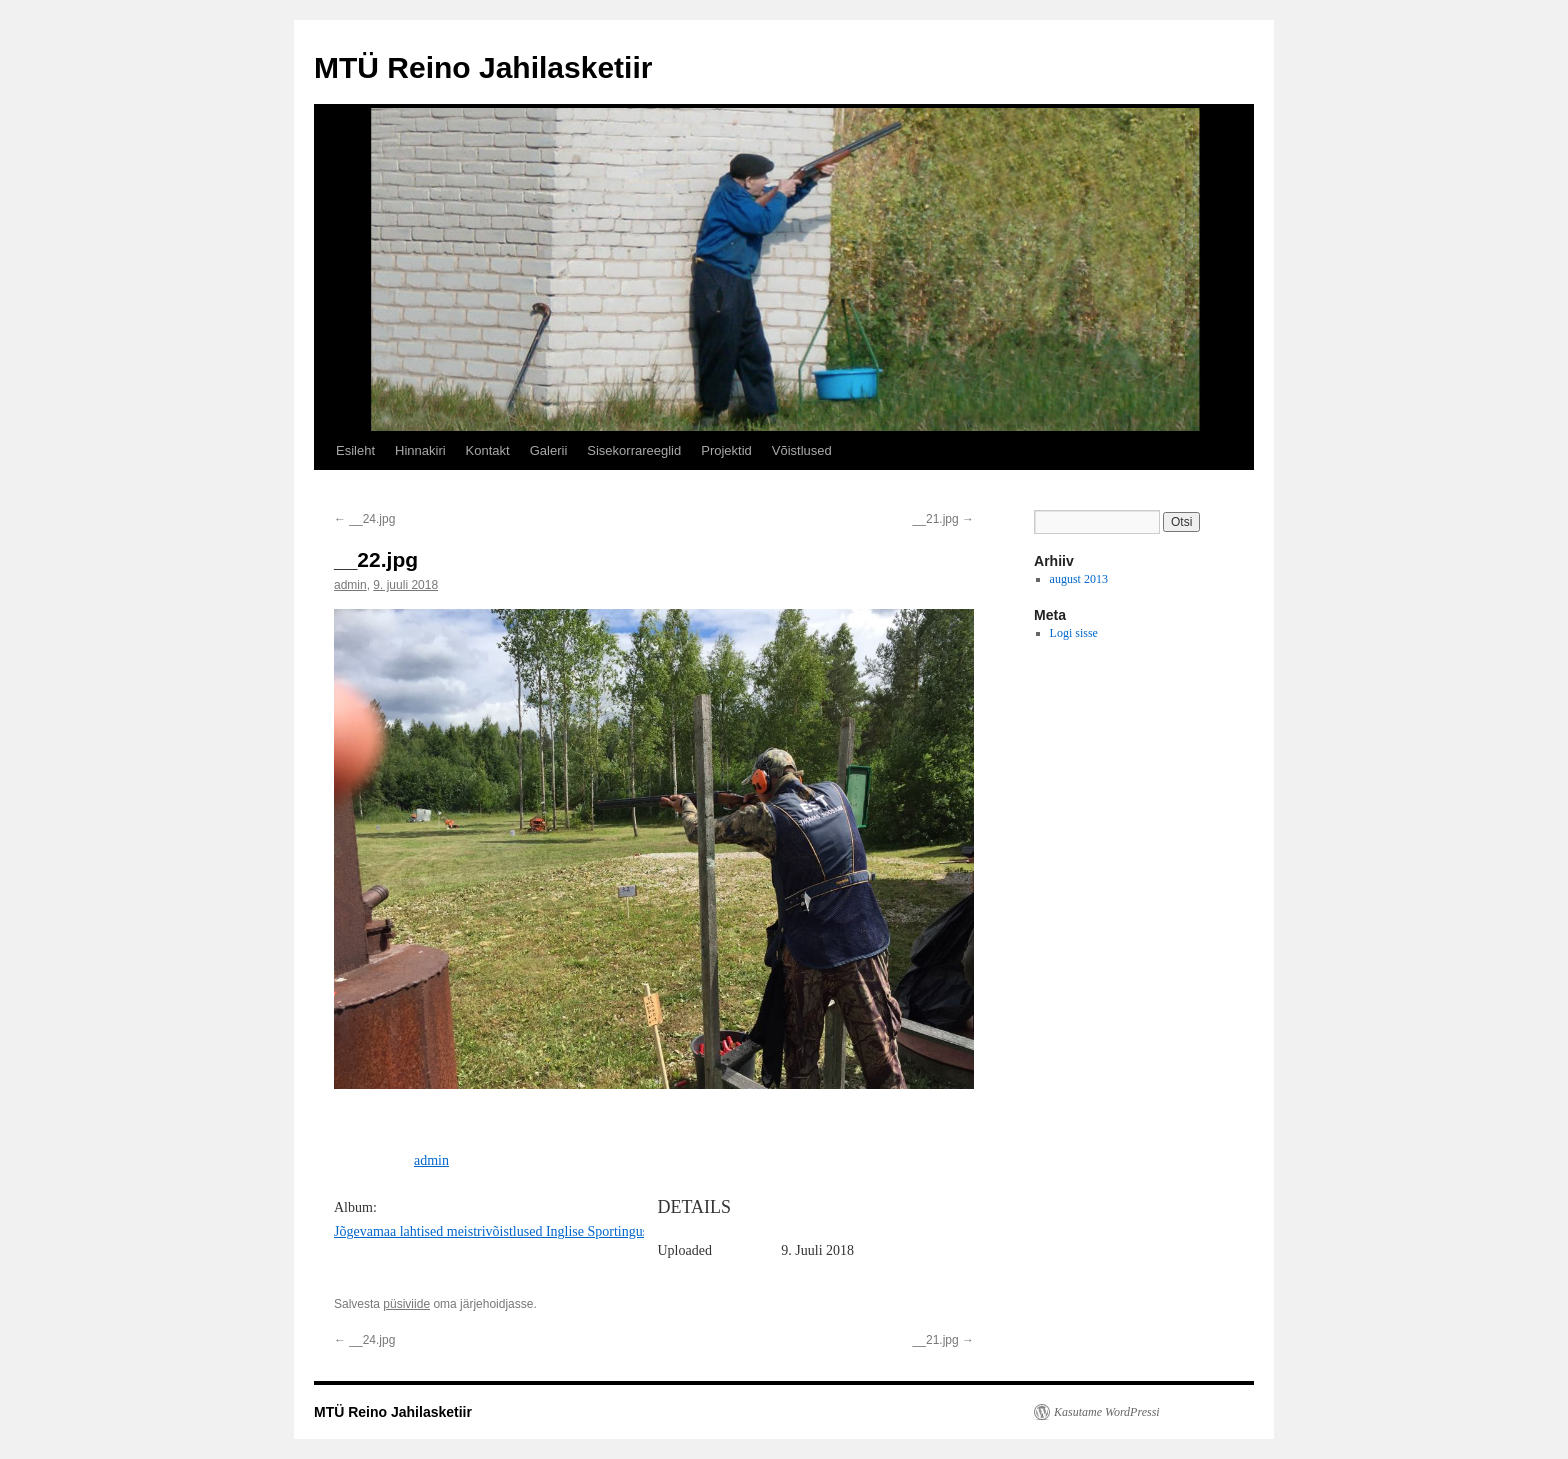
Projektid (726, 450)
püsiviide (406, 1304)
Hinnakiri (420, 450)
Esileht (355, 450)
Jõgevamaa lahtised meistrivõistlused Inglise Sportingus (491, 1231)
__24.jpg (364, 519)
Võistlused (802, 450)
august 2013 (1079, 579)
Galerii (549, 450)
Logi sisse (1074, 633)
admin (350, 585)
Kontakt (488, 450)
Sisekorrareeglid (634, 450)
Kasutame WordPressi (1107, 1412)
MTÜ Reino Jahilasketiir (483, 67)
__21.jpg (943, 519)
